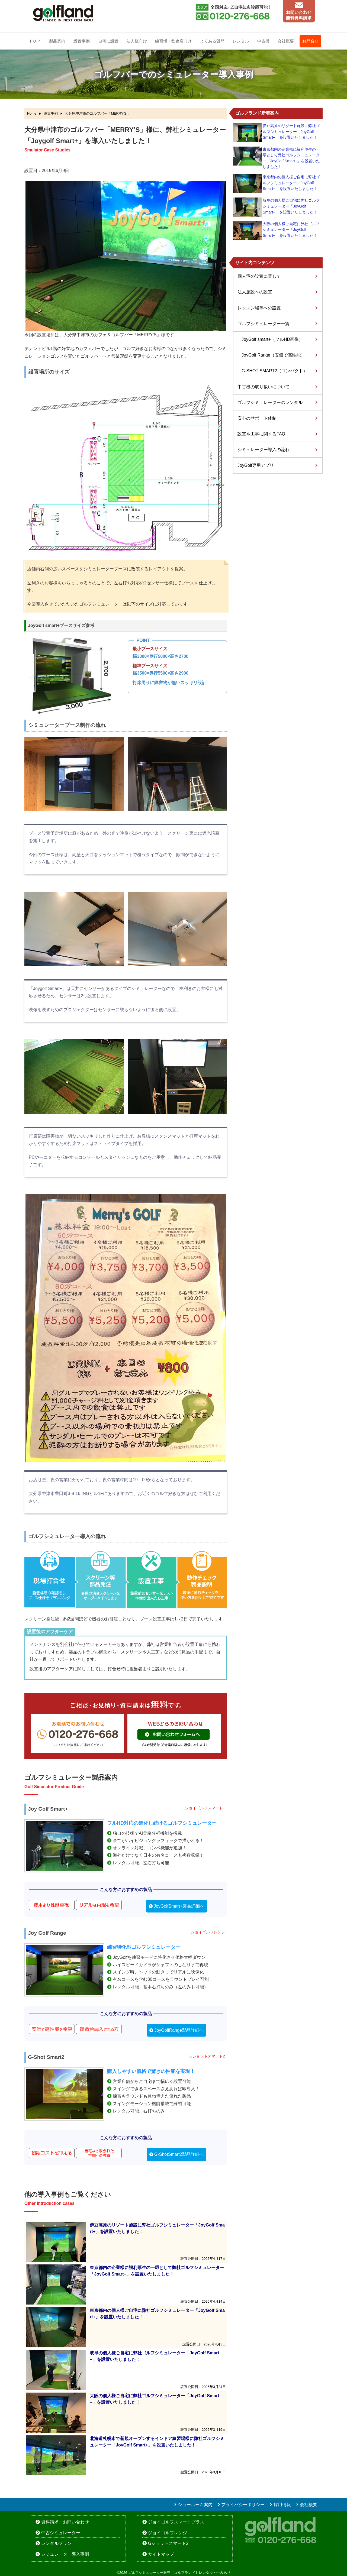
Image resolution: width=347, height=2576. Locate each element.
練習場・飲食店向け (173, 41)
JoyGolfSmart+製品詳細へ (179, 1906)
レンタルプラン (56, 2543)
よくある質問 (212, 41)
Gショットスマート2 (168, 2543)
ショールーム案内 (195, 2504)
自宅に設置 (108, 41)
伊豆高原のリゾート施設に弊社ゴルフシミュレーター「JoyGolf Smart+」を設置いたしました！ (291, 132)
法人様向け (137, 41)
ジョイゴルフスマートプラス (176, 2522)
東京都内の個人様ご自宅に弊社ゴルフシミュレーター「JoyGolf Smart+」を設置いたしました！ (291, 183)
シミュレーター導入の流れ (263, 449)
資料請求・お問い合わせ (65, 2522)
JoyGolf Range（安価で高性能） (273, 355)
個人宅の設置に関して (259, 276)
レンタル (241, 41)
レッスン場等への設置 (259, 308)
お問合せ (310, 41)
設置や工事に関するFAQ (261, 434)
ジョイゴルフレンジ (167, 2532)
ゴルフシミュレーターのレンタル (270, 402)
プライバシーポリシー (243, 2504)
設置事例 (81, 41)
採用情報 (282, 2504)
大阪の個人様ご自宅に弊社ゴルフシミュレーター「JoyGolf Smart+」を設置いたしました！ (291, 230)
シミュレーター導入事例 (65, 2554)
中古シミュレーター (60, 2532)
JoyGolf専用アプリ (255, 465)
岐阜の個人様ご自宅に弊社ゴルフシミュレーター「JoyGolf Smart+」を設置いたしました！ (291, 206)
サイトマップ (161, 2554)
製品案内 (57, 41)
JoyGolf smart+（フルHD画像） (272, 339)
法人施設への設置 (254, 292)
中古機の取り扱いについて (263, 386)
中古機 (263, 41)
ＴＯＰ (34, 41)
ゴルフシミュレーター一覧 (263, 323)
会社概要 (286, 41)
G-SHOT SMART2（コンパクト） (274, 370)
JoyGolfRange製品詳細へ (178, 2030)
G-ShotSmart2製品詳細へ (179, 2154)
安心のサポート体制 (257, 418)
